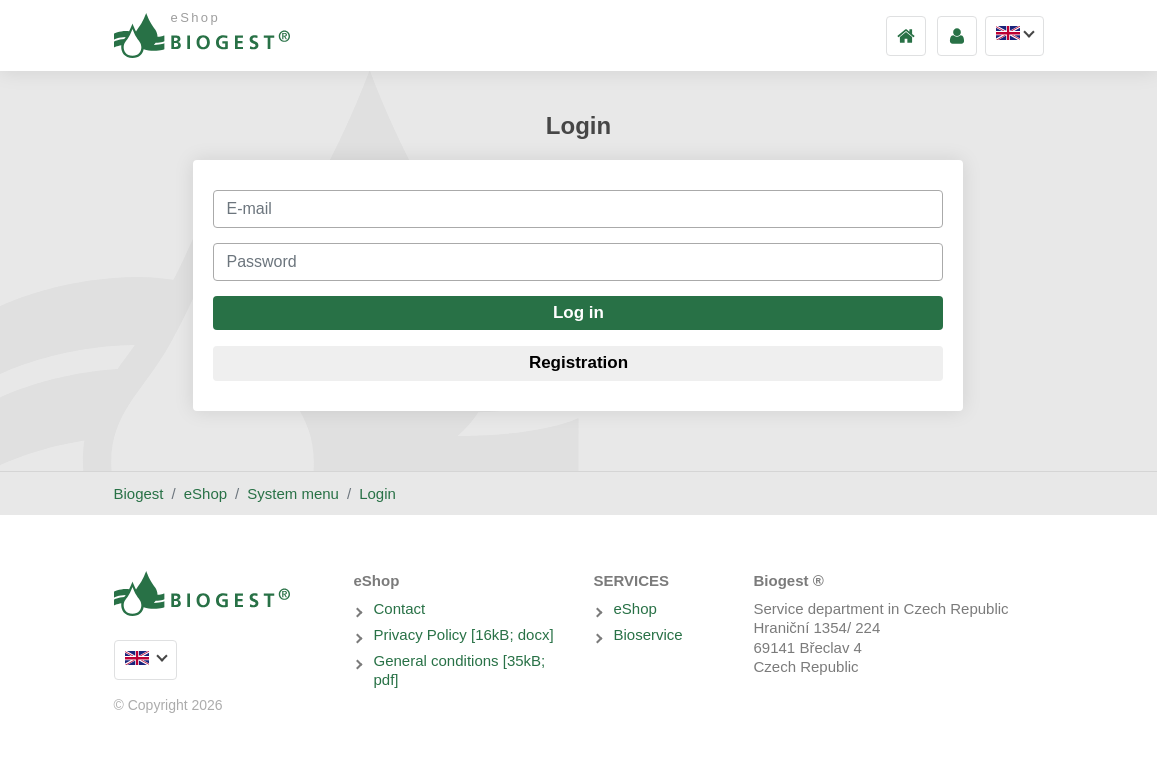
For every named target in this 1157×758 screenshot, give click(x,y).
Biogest (139, 493)
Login (377, 493)
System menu (293, 493)
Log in (578, 312)
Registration (578, 362)
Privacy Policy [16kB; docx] (464, 634)
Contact (400, 608)
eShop (205, 493)
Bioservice (648, 634)
